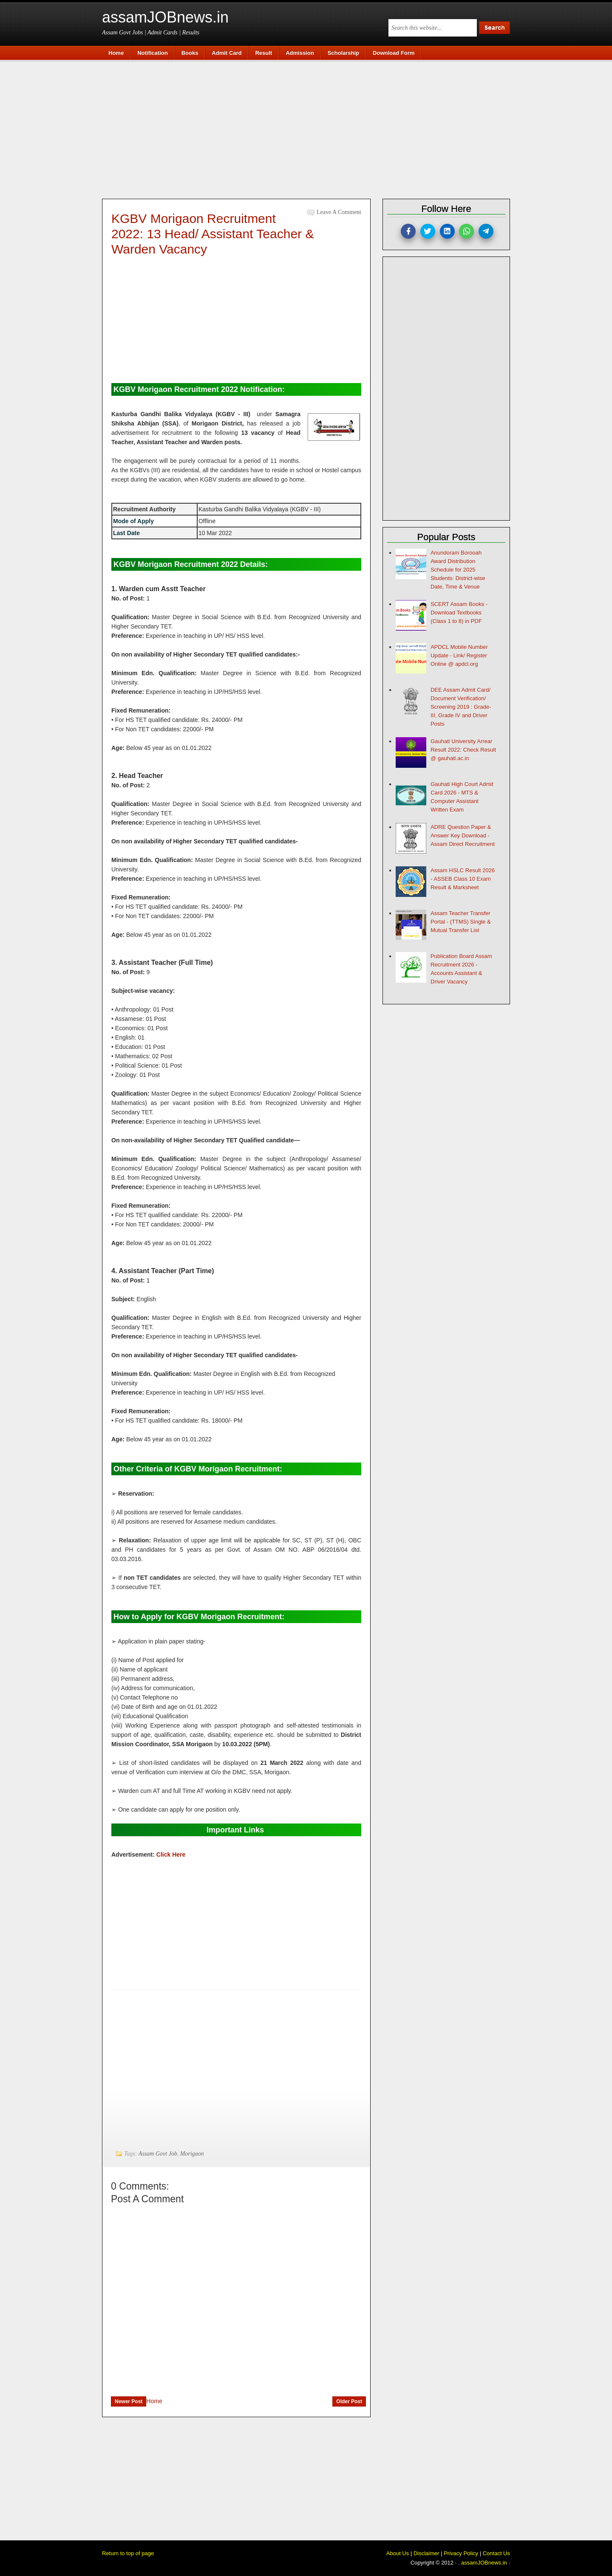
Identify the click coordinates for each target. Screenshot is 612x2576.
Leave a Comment (339, 212)
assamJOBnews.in (165, 17)
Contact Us (496, 2553)
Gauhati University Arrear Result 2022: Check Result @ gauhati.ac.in (463, 749)
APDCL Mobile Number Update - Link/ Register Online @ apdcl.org (459, 655)
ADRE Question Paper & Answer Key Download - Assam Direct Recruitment (463, 835)
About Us (397, 2553)
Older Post (349, 2401)
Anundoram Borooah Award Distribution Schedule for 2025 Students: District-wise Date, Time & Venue (458, 570)
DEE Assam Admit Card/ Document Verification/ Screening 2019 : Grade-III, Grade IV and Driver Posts (461, 707)
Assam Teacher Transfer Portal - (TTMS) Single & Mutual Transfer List (461, 921)
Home (154, 2401)
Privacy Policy (461, 2553)
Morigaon (192, 2153)
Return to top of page (128, 2553)
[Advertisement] (310, 128)
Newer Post (128, 2401)
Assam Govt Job (158, 2153)
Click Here (170, 1854)
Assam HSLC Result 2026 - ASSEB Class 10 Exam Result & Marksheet (463, 879)
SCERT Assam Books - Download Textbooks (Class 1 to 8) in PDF (459, 612)
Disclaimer (426, 2553)
